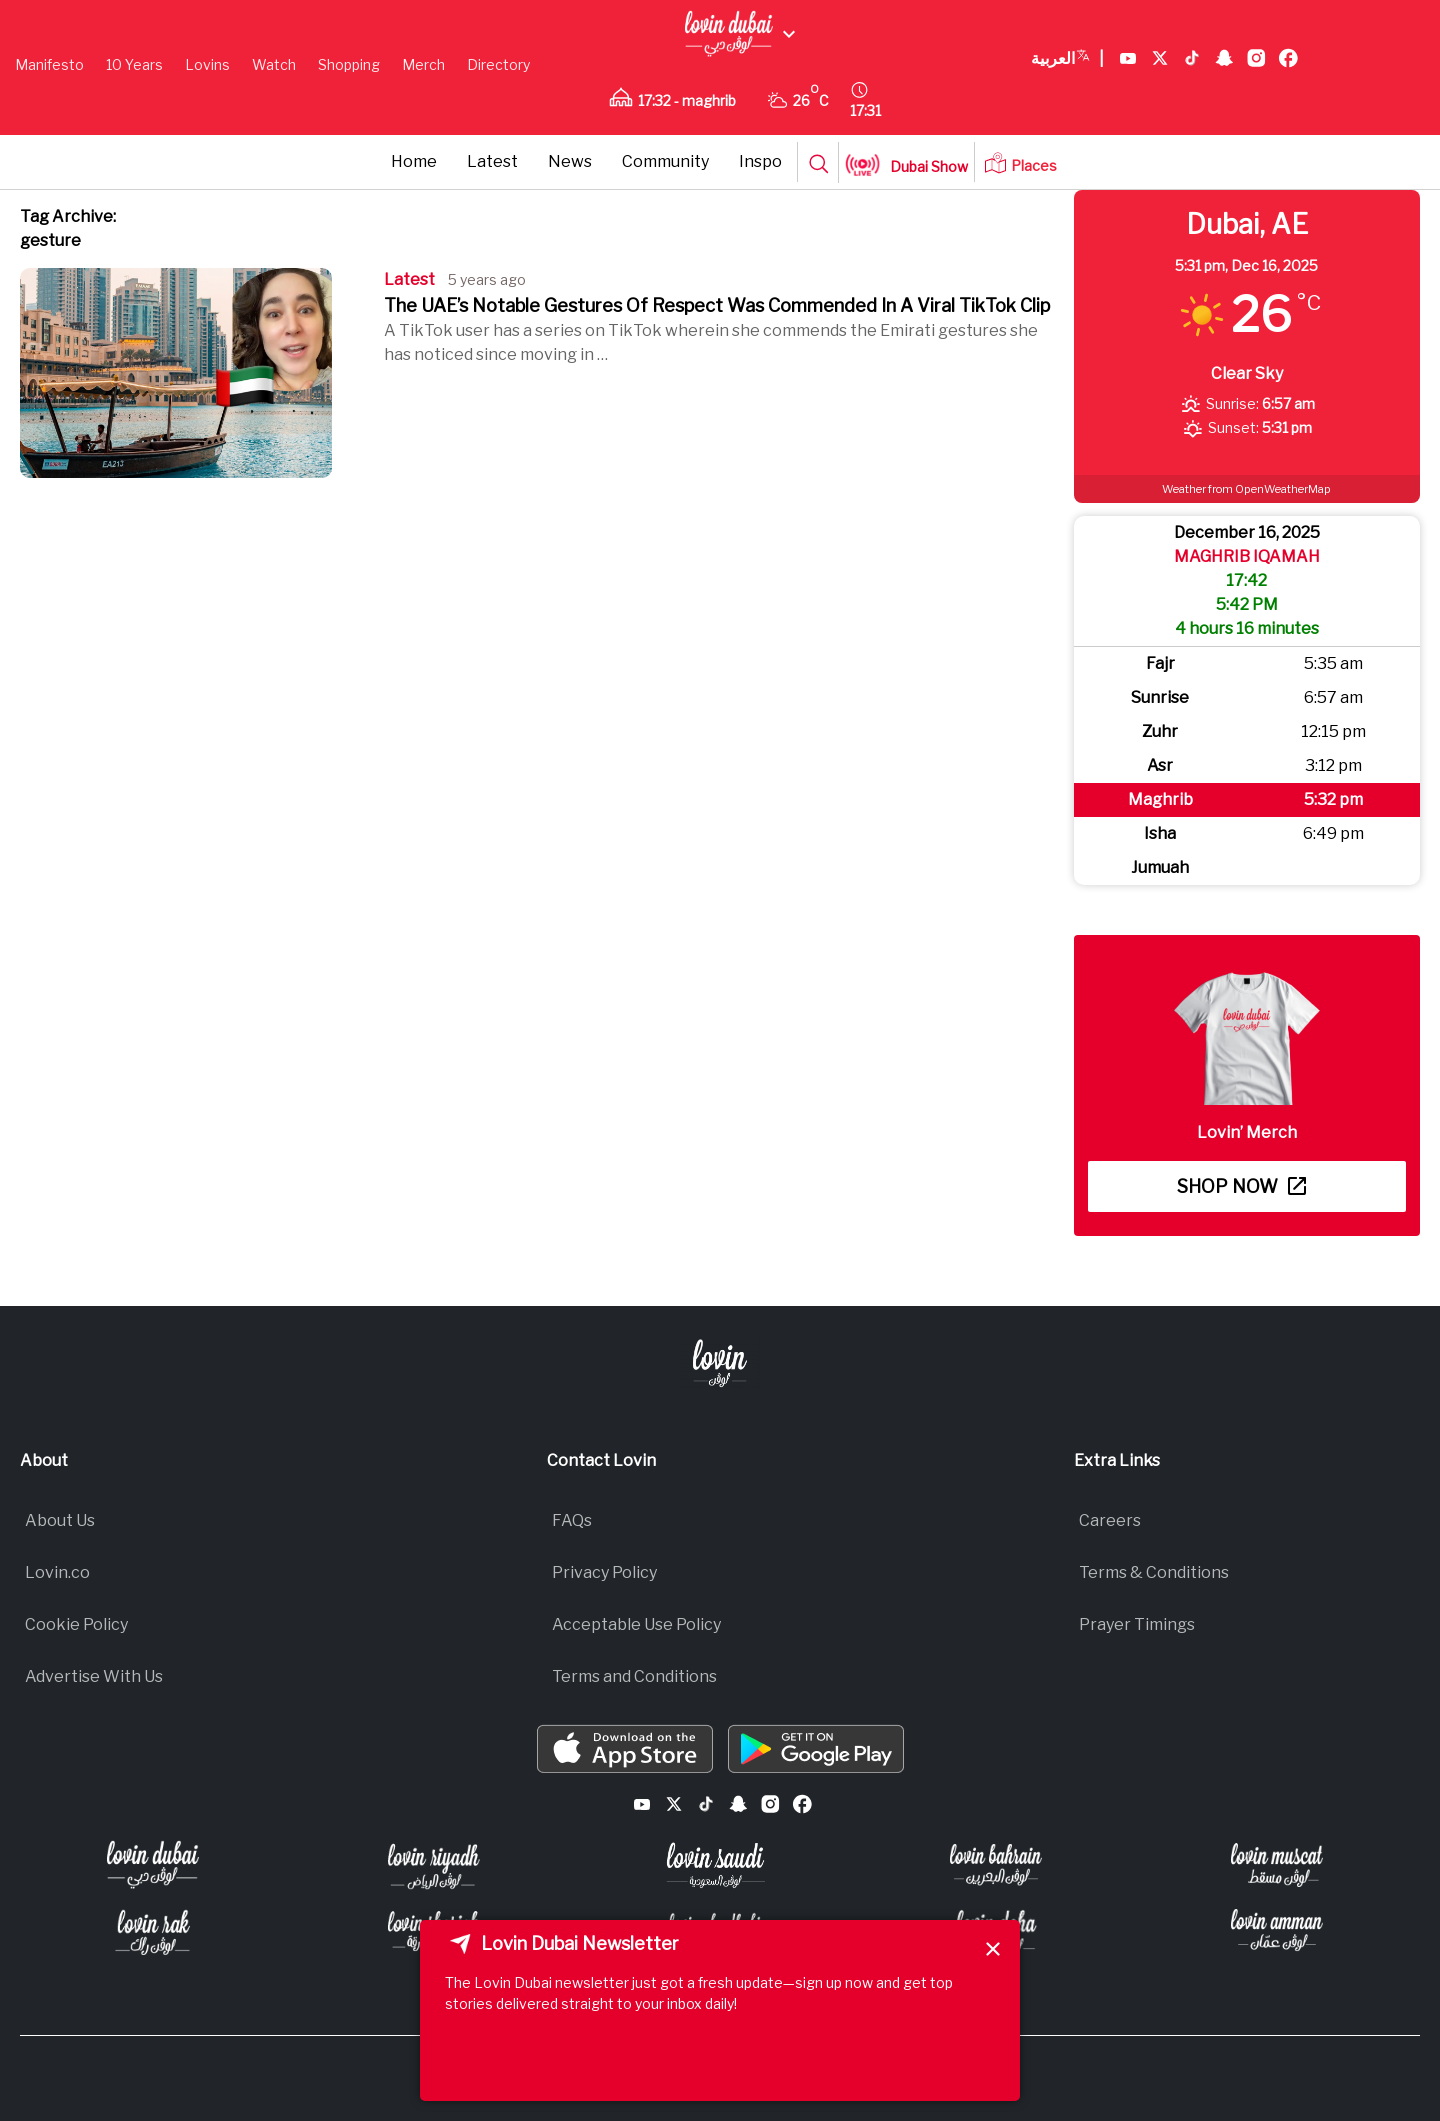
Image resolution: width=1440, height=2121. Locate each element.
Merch (423, 64)
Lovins (207, 64)
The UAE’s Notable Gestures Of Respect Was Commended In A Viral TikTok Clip (717, 305)
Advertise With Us (94, 1676)
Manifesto (49, 64)
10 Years (134, 64)
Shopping (349, 64)
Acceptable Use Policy (636, 1624)
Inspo (760, 161)
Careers (1110, 1520)
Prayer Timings (1137, 1624)
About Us (60, 1520)
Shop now (1241, 1186)
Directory (498, 64)
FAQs (572, 1520)
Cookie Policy (76, 1624)
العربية (1067, 59)
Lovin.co (57, 1572)
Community (665, 161)
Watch (274, 64)
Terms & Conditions (1154, 1572)
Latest (492, 161)
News (570, 161)
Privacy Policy (604, 1572)
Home (414, 161)
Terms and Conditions (634, 1676)
